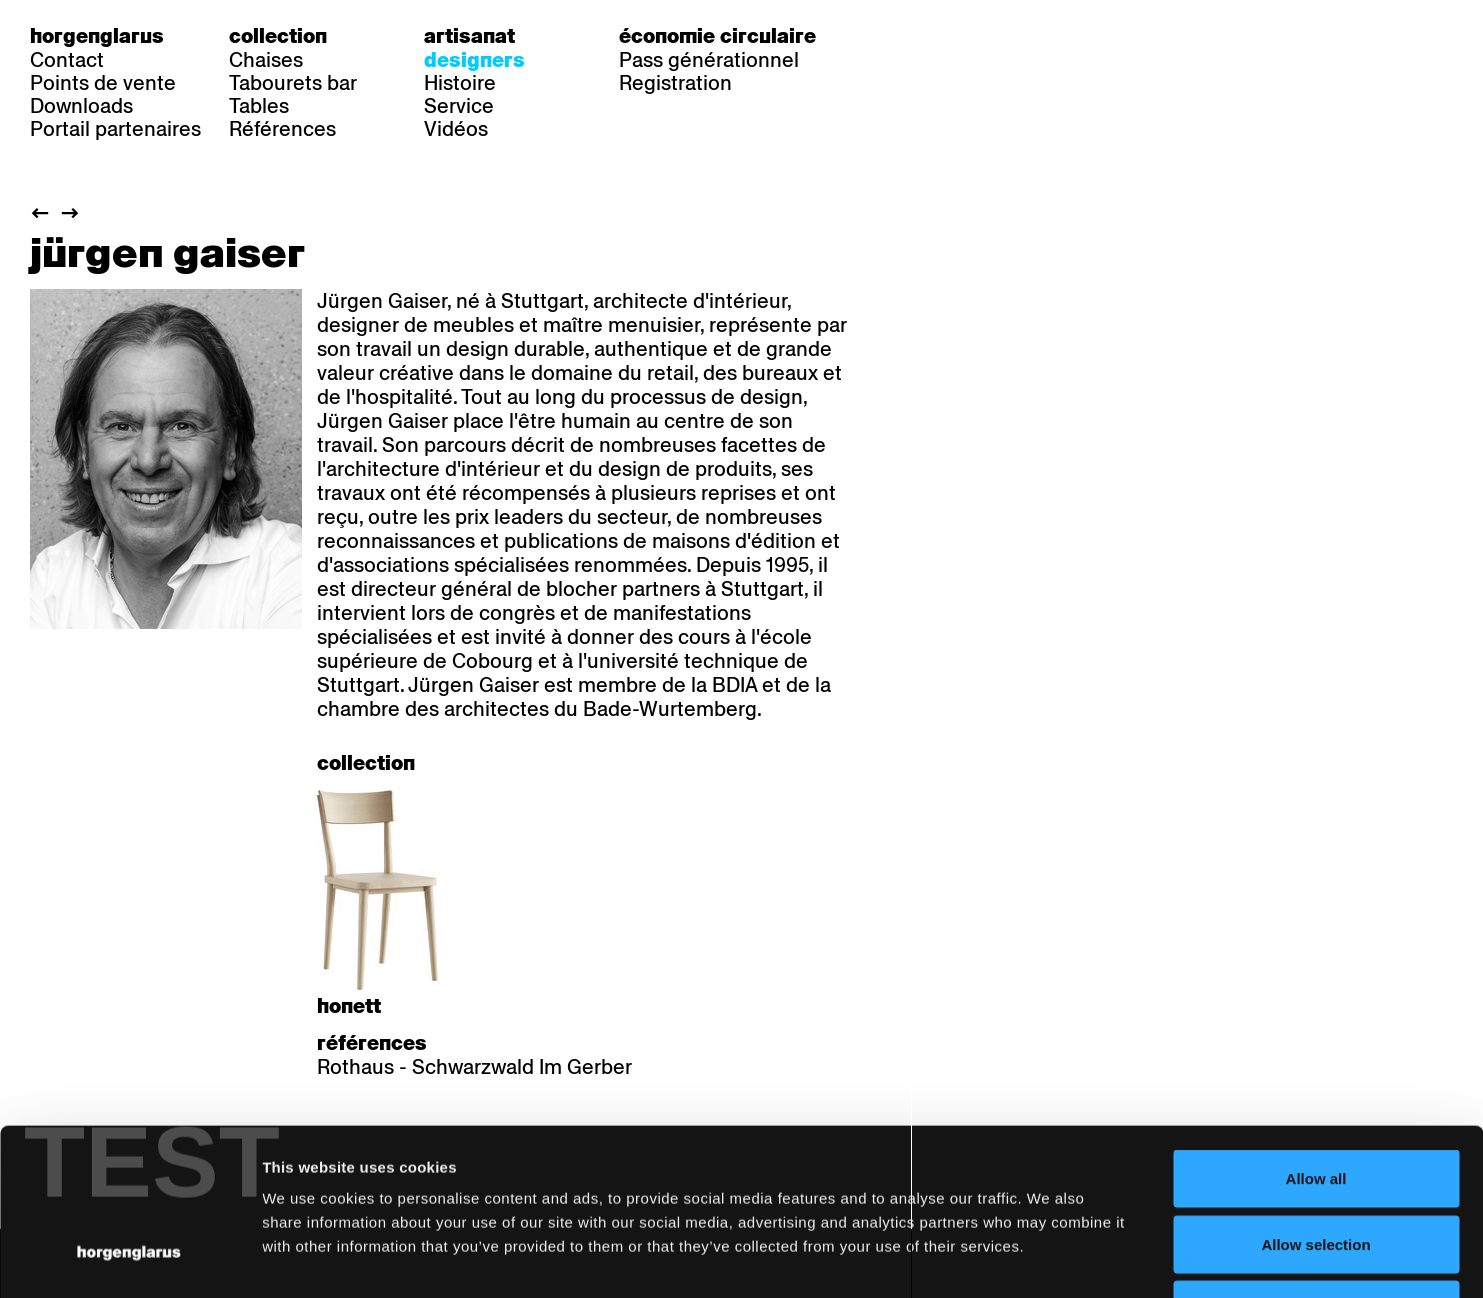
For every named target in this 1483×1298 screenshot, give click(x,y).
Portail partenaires (115, 129)
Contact (67, 60)
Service (459, 106)
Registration (675, 83)
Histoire (460, 83)
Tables (259, 106)
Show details (1045, 1258)
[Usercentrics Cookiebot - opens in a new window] (129, 1259)
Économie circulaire (717, 36)
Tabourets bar (293, 83)
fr (933, 36)
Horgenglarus (97, 36)
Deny (1316, 1166)
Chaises (266, 60)
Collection (278, 36)
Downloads (81, 106)
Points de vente (103, 83)
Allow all (1316, 1035)
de (893, 36)
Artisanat (469, 36)
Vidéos (456, 129)
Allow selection (1315, 1101)
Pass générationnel (709, 60)
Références (282, 129)
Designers (474, 60)
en (974, 36)
